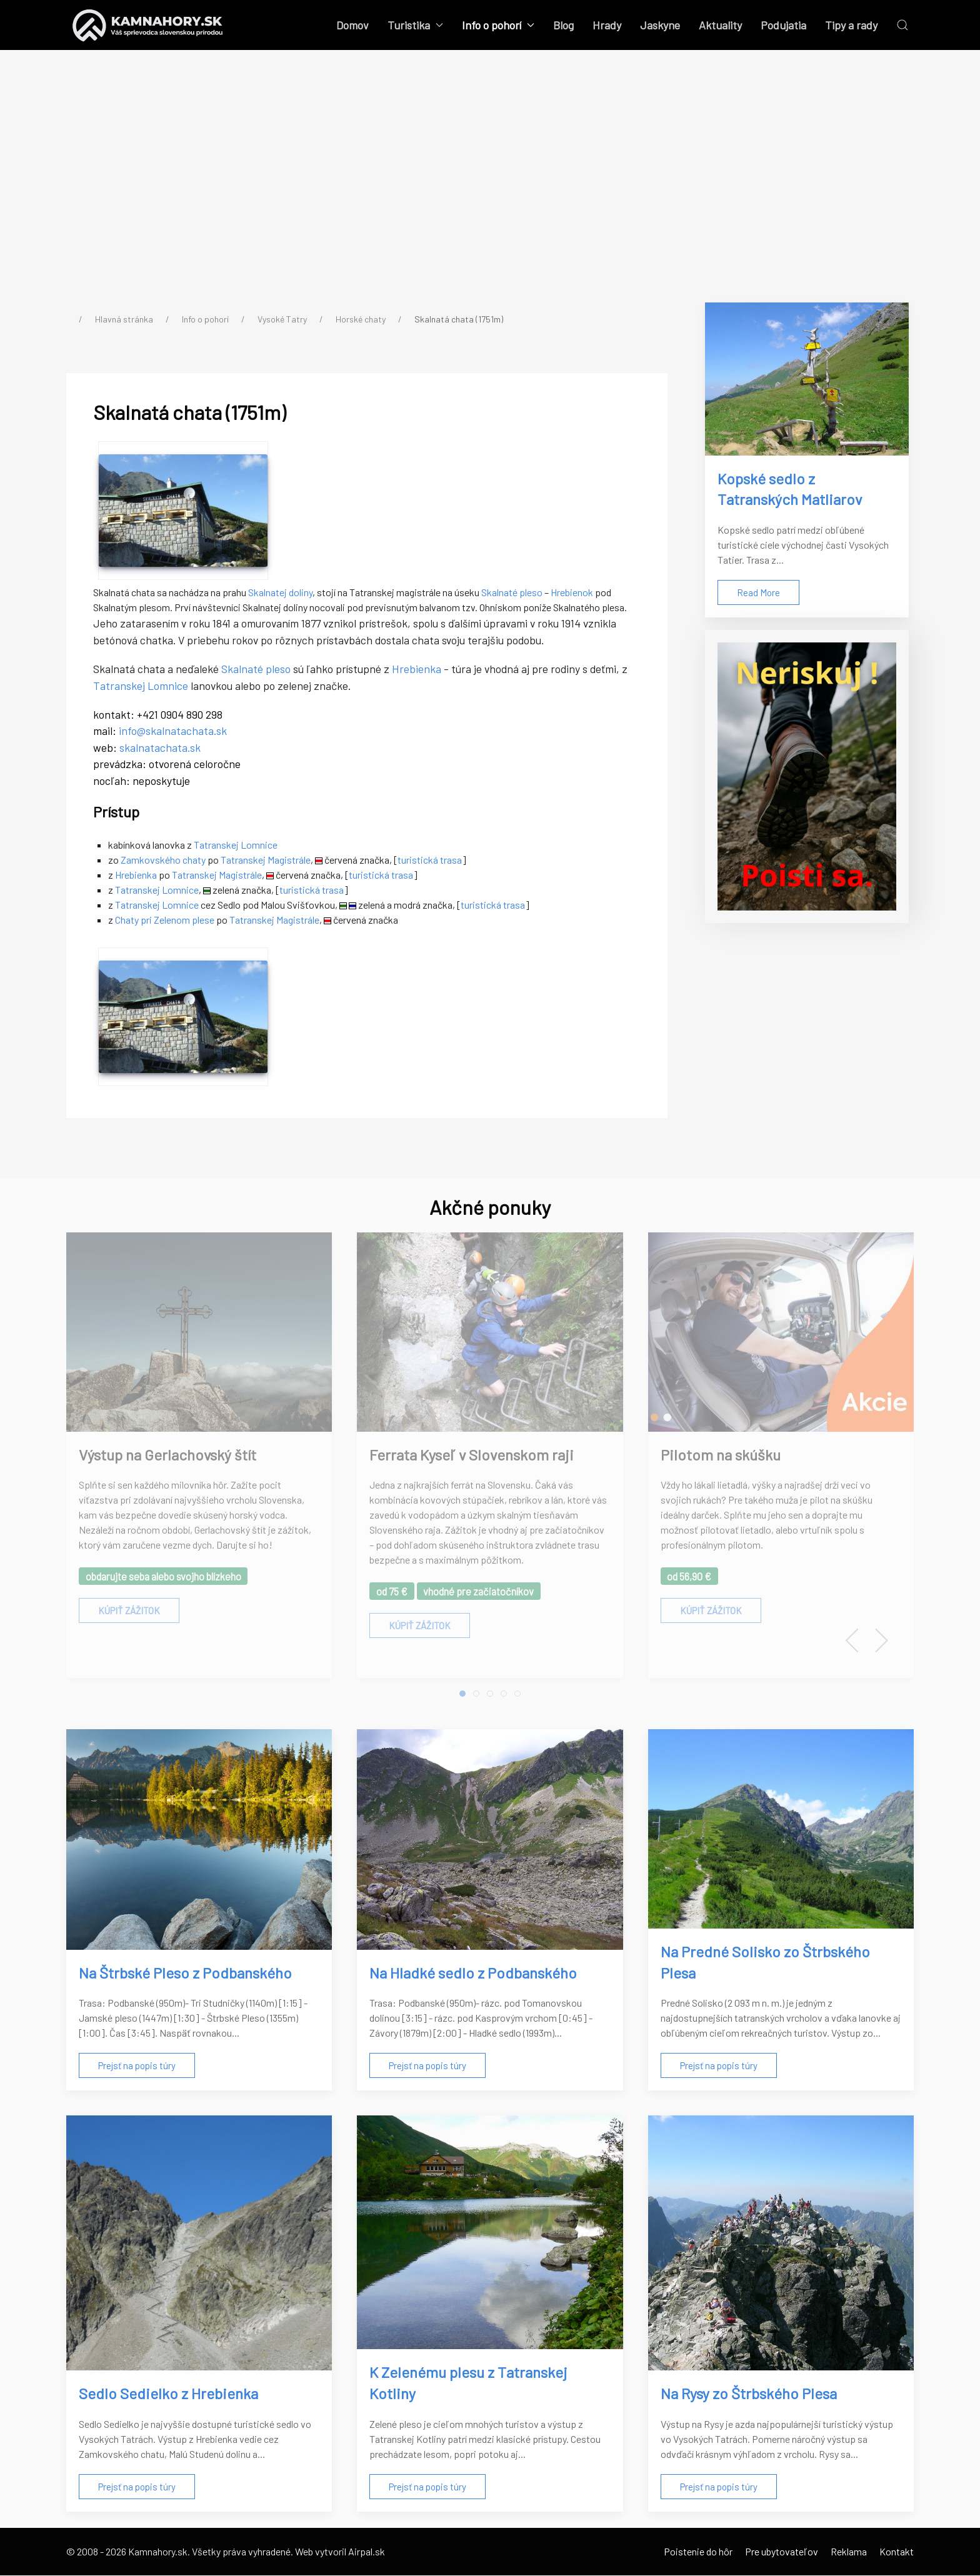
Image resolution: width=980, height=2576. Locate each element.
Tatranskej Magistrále (266, 860)
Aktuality (720, 25)
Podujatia (783, 25)
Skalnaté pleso (512, 593)
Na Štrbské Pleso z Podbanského (185, 1973)
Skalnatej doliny (281, 593)
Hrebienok (572, 593)
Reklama (849, 2552)
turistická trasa (430, 860)
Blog (563, 25)
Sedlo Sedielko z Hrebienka (168, 2394)
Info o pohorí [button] (498, 25)
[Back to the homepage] (147, 25)
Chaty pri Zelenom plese (165, 920)
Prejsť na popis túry (137, 2066)
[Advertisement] (490, 187)
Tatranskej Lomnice (141, 686)
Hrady (606, 25)
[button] (902, 25)
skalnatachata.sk (160, 748)
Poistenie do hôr (698, 2552)
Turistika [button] (415, 25)
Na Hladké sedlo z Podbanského (473, 1973)
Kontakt (896, 2552)
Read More (758, 592)
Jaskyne (660, 25)
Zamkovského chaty (163, 860)
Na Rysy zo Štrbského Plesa (749, 2394)
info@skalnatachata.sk (173, 731)
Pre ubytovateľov (781, 2552)
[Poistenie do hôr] (807, 776)
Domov (352, 25)
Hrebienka (417, 669)
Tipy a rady (851, 25)
